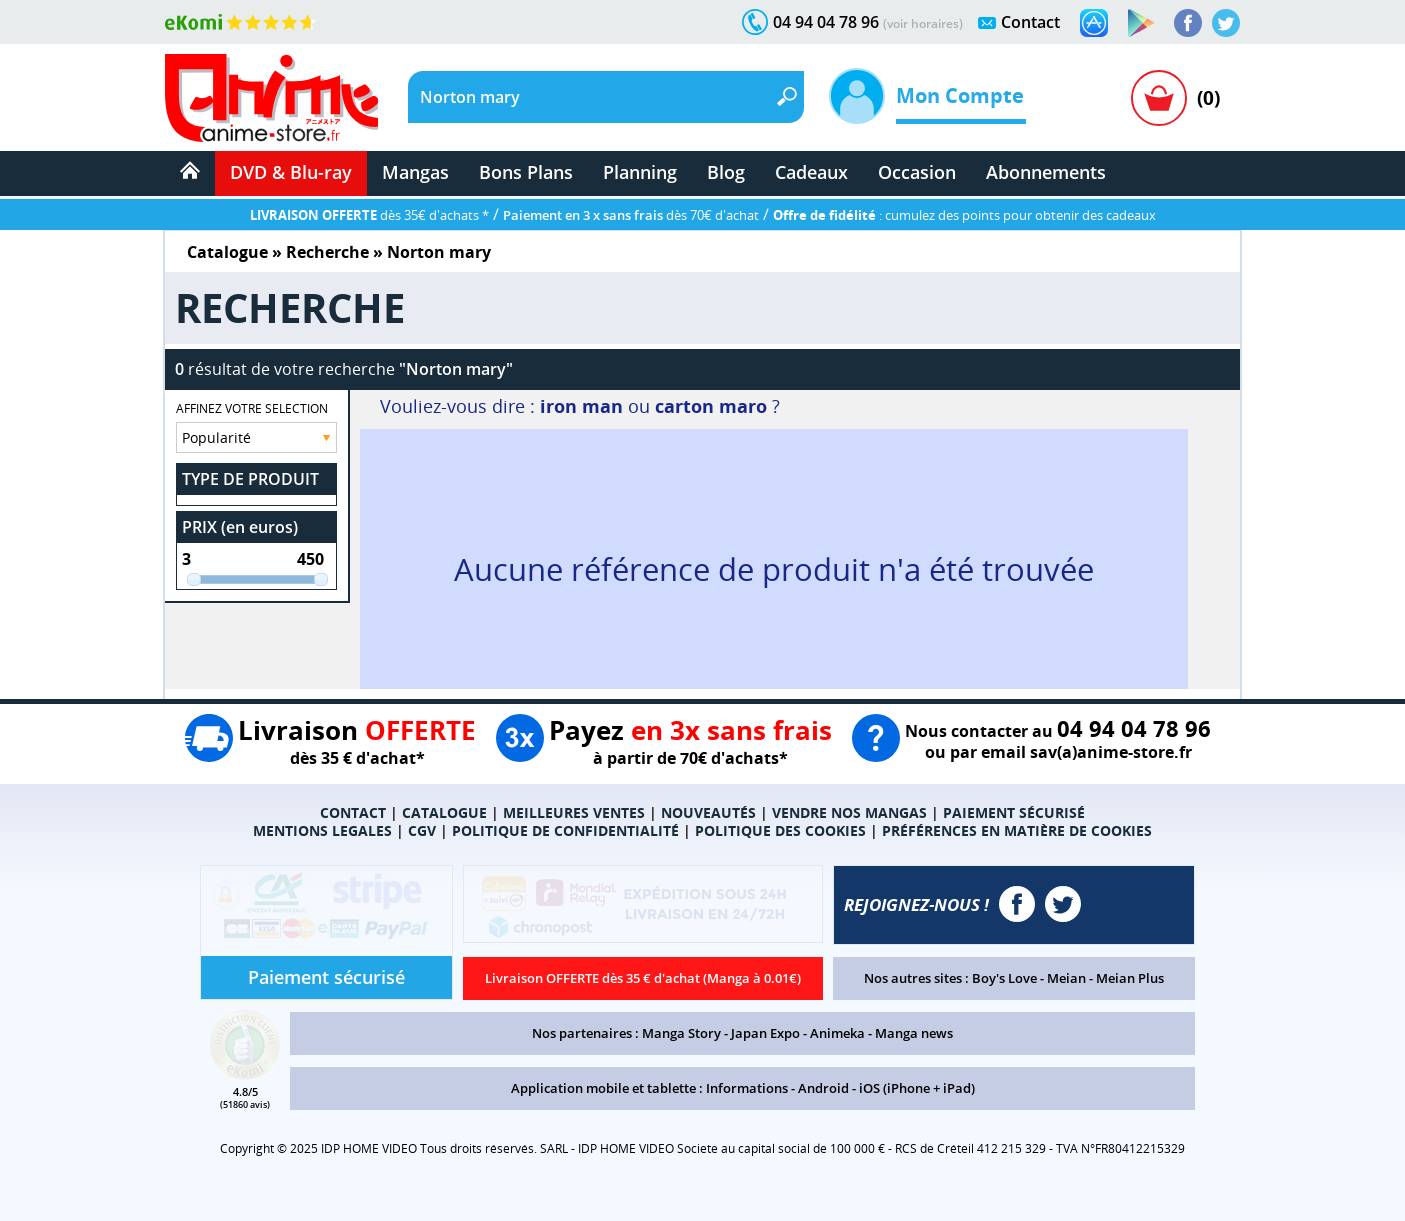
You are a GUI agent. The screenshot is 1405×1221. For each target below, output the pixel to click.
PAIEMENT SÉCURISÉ (1014, 812)
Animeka (837, 1033)
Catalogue (227, 252)
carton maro (711, 406)
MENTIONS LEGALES (322, 830)
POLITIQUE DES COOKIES (780, 830)
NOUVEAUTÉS (708, 812)
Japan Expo (765, 1033)
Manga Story (681, 1033)
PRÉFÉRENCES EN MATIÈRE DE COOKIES (1017, 830)
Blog (726, 172)
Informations (747, 1088)
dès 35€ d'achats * (369, 215)
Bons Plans (526, 172)
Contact (1030, 22)
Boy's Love (1004, 978)
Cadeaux (811, 172)
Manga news (914, 1033)
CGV (422, 830)
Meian (1066, 978)
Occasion (917, 172)
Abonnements (1046, 172)
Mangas (415, 172)
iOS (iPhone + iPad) (917, 1088)
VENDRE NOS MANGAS (849, 812)
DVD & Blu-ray (291, 172)
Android (823, 1088)
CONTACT (353, 812)
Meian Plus (1130, 978)
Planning (640, 172)
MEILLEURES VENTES (574, 812)
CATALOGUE (444, 812)
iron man (581, 406)
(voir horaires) (923, 23)
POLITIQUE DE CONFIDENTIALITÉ (565, 830)
